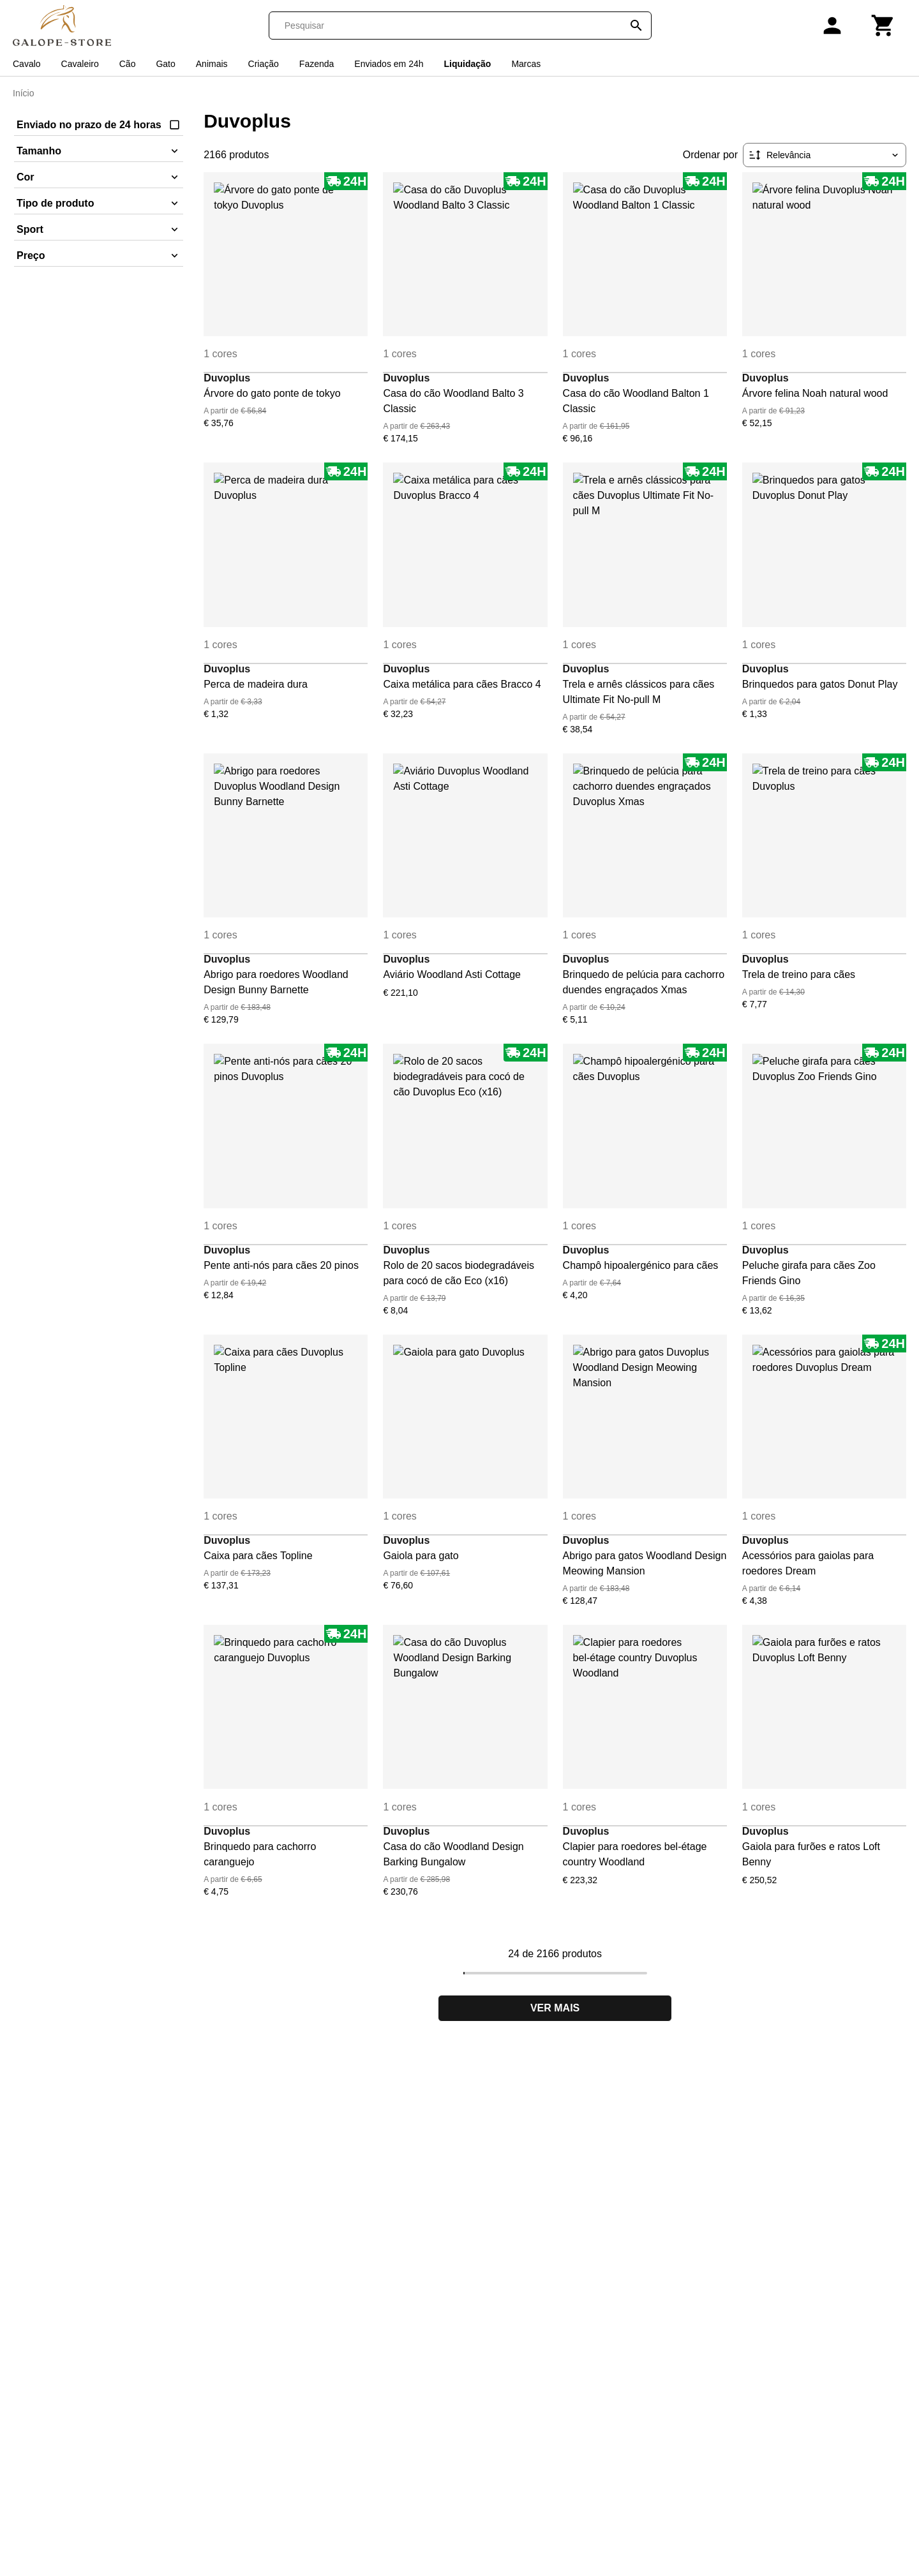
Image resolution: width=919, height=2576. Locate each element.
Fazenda (316, 64)
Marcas (526, 64)
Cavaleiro (80, 64)
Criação (263, 64)
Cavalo (27, 64)
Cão (127, 64)
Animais (212, 64)
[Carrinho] (883, 25)
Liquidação (467, 64)
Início (23, 93)
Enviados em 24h (388, 64)
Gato (165, 64)
